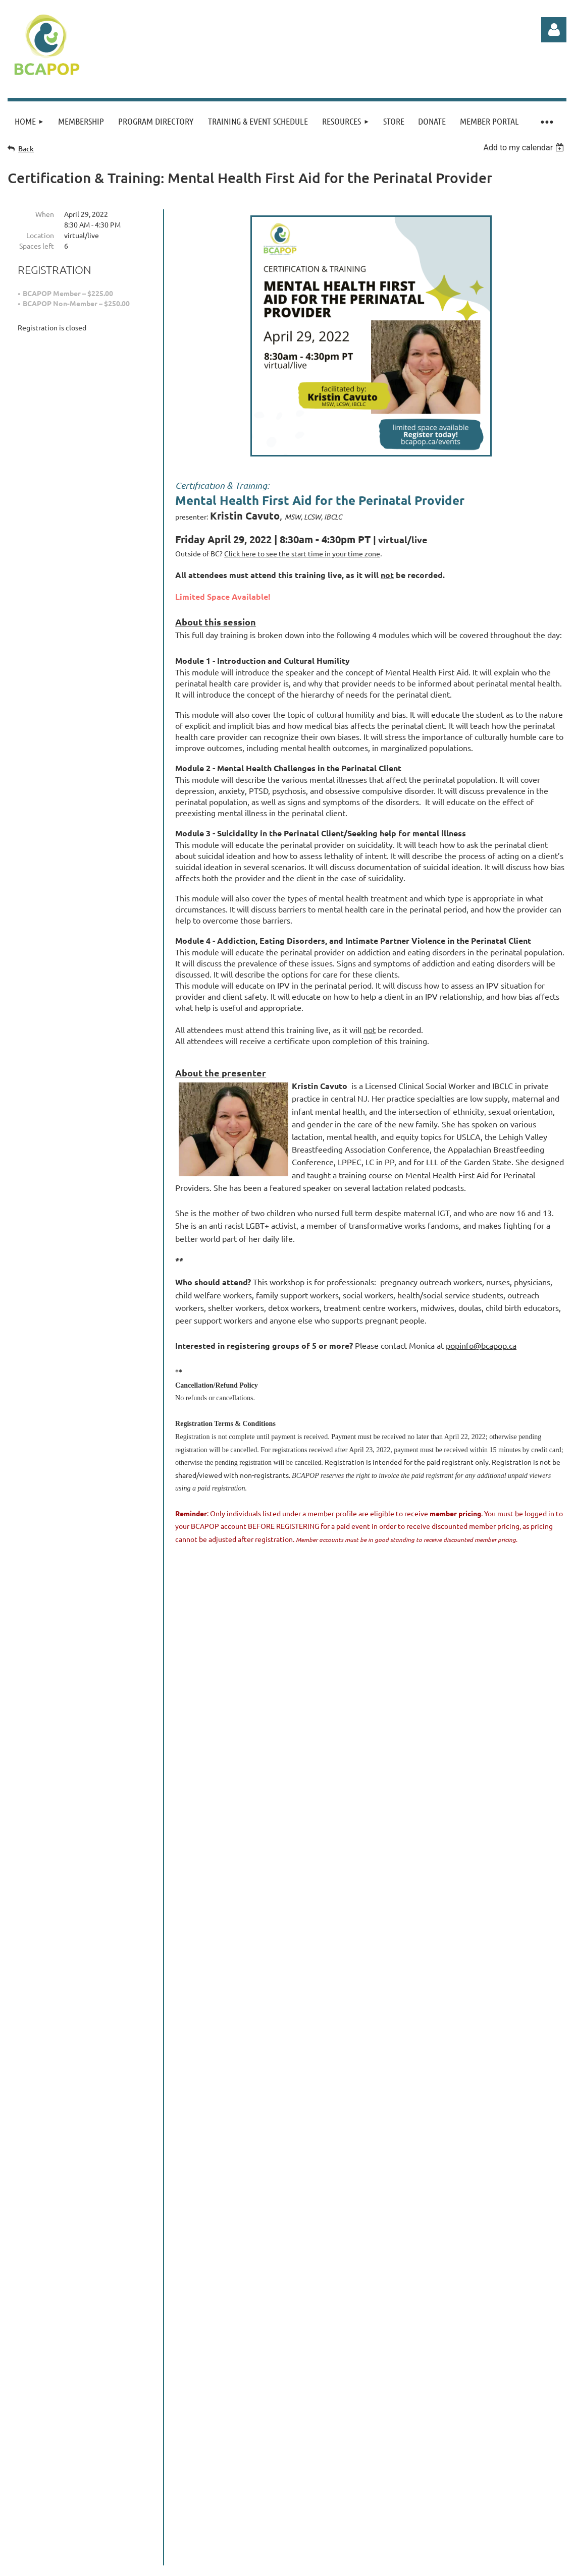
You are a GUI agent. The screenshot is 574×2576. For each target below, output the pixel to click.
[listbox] (524, 147)
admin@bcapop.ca (215, 2415)
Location (40, 235)
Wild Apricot (446, 2531)
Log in (553, 29)
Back (26, 148)
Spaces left (36, 245)
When (44, 213)
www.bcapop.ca (112, 2415)
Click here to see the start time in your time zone (302, 553)
